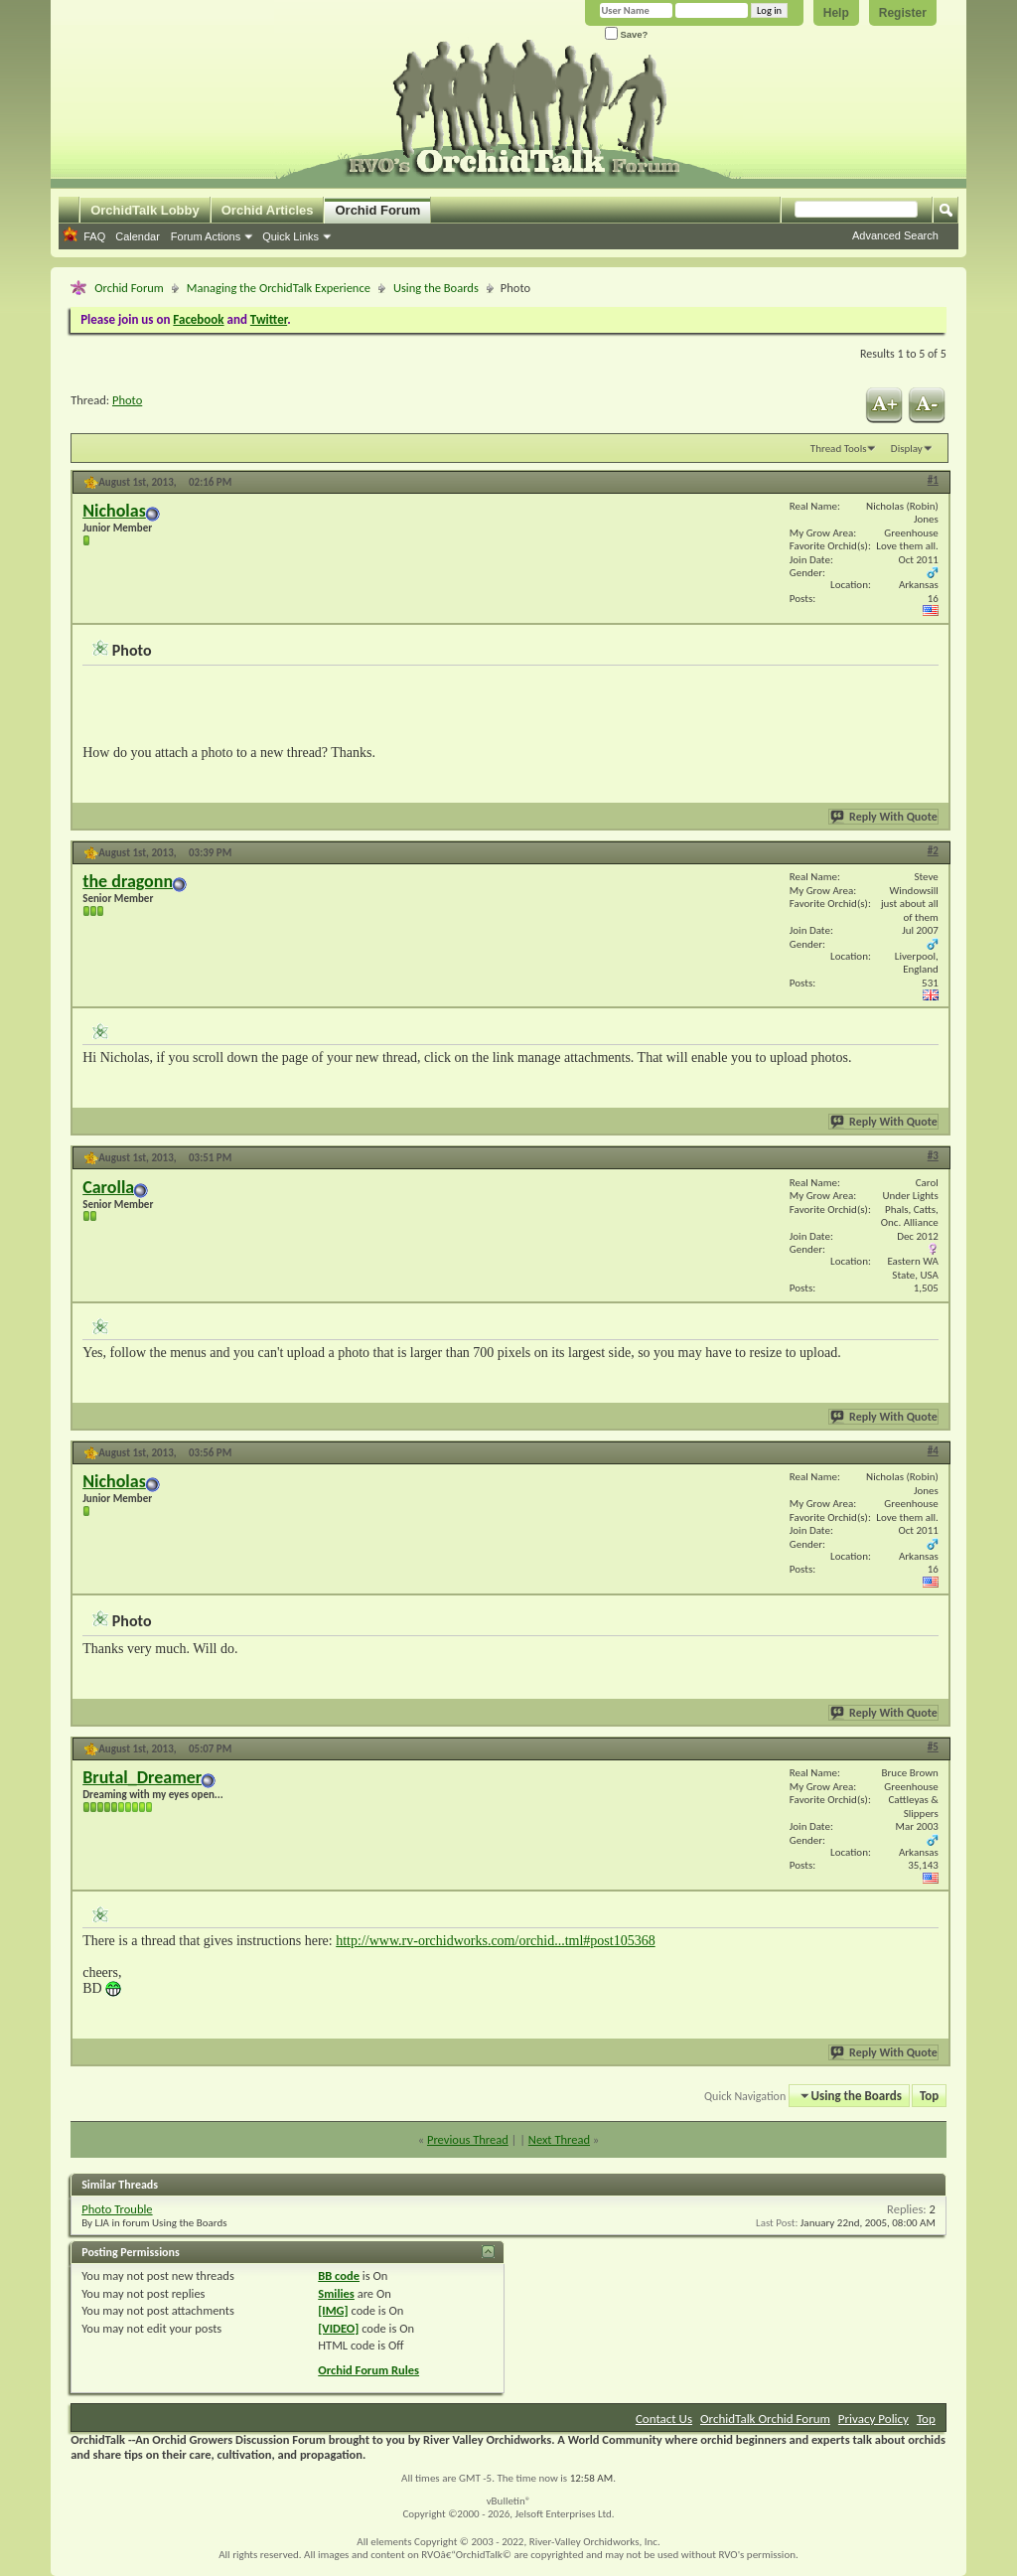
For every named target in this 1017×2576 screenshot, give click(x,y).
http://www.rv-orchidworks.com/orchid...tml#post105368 (495, 1940)
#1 (933, 480)
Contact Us (664, 2418)
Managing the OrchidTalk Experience (278, 287)
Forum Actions (205, 236)
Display (907, 448)
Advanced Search (895, 235)
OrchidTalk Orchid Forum (765, 2418)
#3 (933, 1155)
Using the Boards (436, 287)
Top (929, 2095)
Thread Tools (838, 448)
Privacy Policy (873, 2418)
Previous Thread (467, 2139)
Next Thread (559, 2139)
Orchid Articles (267, 210)
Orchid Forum (377, 210)
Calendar (137, 236)
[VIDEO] (338, 2328)
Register (903, 13)
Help (836, 13)
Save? (627, 34)
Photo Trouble (116, 2208)
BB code (339, 2275)
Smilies (336, 2293)
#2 (933, 850)
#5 (933, 1747)
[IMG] (333, 2310)
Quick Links (290, 236)
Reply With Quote (885, 817)
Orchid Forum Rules (368, 2369)
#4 (933, 1450)
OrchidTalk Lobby (145, 210)
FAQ (94, 236)
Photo (127, 399)
